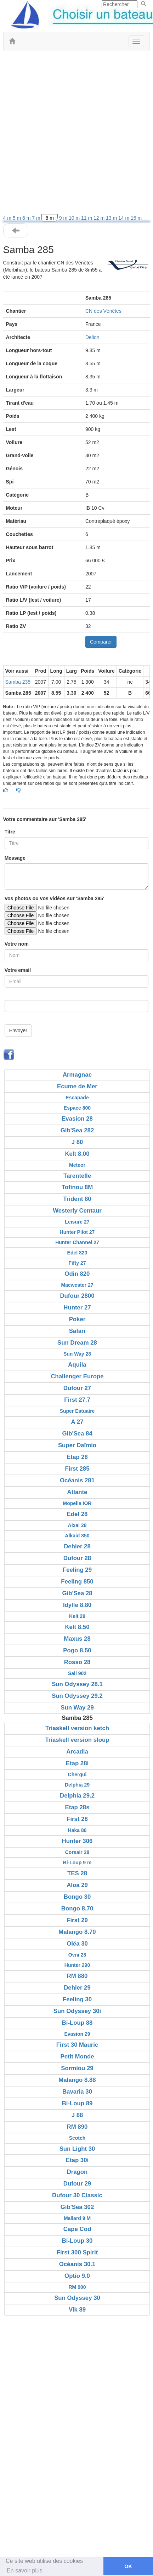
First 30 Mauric (77, 2044)
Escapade (77, 1097)
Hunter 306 (77, 1841)
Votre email (18, 970)
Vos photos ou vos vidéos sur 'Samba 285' (54, 898)
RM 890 (77, 2126)
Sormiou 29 (77, 2068)
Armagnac (77, 1074)
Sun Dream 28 (77, 1342)
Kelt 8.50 (77, 1627)
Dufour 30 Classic (77, 2195)
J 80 (77, 1142)
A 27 (77, 1421)
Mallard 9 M (77, 2218)
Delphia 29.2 (77, 1795)
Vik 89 (77, 2309)
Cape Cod (77, 2229)
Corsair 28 (77, 1852)
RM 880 (77, 1976)
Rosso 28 (77, 1662)
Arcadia (77, 1751)
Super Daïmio (77, 1445)
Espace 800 (77, 1108)
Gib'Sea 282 (77, 1130)
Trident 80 (77, 1199)
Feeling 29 (77, 1569)
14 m (124, 218)
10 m (75, 218)
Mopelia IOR (77, 1503)
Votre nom (17, 944)
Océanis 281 (77, 1480)
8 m (49, 218)
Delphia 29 (77, 1785)
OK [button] (128, 2566)
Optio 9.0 (77, 2276)
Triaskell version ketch (77, 1728)
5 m (17, 218)
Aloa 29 (77, 1885)
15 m (136, 218)
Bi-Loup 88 (77, 2022)
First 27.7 (77, 1399)
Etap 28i (77, 1763)
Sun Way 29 (77, 1707)
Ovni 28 (77, 1955)
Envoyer (18, 1030)
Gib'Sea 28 (77, 1593)
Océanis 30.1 (77, 2264)
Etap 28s (77, 1807)
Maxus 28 (77, 1638)
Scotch (77, 2138)
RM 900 (77, 2287)
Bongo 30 (77, 1896)
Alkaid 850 (77, 1535)
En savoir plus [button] (24, 2570)
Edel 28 (77, 1514)
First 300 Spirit (77, 2252)
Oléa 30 (77, 1943)
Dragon (77, 2171)
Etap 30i (77, 2160)
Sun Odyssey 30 (77, 2298)
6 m (27, 218)
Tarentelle (77, 1175)
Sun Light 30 (77, 2148)
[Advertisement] (76, 134)
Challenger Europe (77, 1376)
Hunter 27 (77, 1307)
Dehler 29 (77, 1987)
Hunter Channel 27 (77, 1242)
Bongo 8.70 (77, 1908)
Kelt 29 (77, 1616)
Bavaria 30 (77, 2091)
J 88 (77, 2115)
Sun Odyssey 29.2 (77, 1695)
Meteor (77, 1165)
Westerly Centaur (77, 1210)
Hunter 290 (77, 1965)
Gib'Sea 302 (77, 2207)
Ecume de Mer (77, 1086)
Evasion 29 (77, 2034)
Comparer (101, 642)
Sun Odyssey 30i (77, 2011)
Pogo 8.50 (77, 1650)
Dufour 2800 (77, 1295)
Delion (92, 337)
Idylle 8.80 (77, 1605)
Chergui (77, 1774)
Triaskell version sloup (77, 1740)
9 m (64, 218)
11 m (87, 218)
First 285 (77, 1468)
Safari (77, 1331)
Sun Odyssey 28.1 (77, 1684)
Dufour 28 (77, 1558)
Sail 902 (77, 1673)
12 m (100, 218)
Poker (77, 1319)
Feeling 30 (77, 1999)
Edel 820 (77, 1253)
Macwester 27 (77, 1285)
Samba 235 (18, 682)
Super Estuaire (77, 1411)
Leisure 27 (77, 1222)
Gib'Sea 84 (77, 1433)
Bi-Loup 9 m (77, 1862)
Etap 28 (77, 1457)
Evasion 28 (77, 1118)
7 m (36, 218)
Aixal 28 (77, 1525)
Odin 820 (77, 1273)
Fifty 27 (77, 1263)
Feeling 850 (77, 1581)
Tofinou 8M (77, 1187)
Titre (10, 832)
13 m (112, 218)
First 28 (77, 1819)
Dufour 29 (77, 2183)
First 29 (77, 1920)
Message (15, 858)
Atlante (77, 1492)
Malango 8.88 (77, 2080)
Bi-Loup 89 (77, 2103)
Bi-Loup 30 (77, 2240)
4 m (8, 218)
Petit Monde (77, 2056)
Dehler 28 (77, 1546)
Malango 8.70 (77, 1932)
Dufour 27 (77, 1388)
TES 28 (77, 1873)
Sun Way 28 (77, 1354)
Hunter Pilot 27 (77, 1232)
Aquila (77, 1364)
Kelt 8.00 (77, 1153)
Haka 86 (77, 1830)
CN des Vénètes (103, 311)
